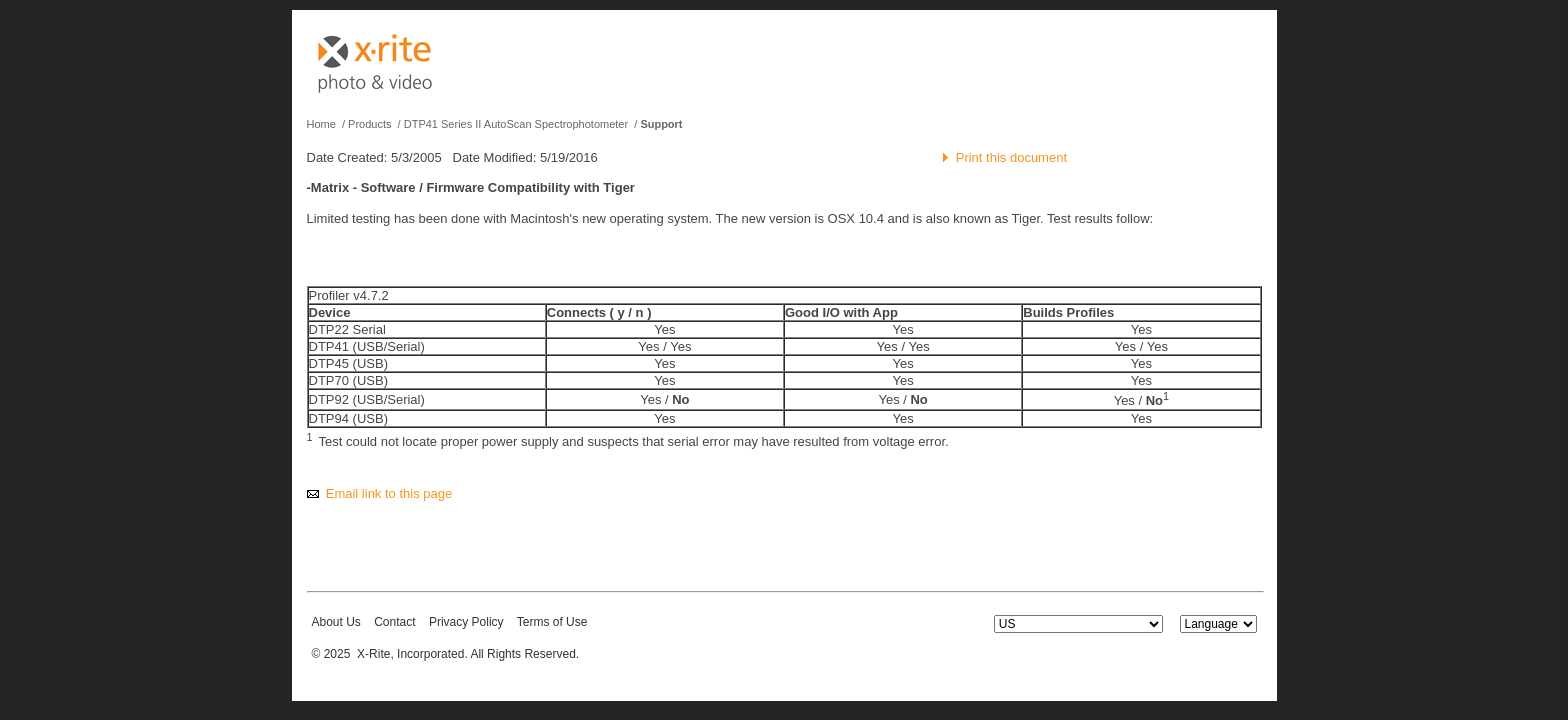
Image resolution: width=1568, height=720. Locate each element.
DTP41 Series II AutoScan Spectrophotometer (516, 124)
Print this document (1011, 157)
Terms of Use (552, 622)
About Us (336, 622)
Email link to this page (389, 493)
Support (661, 124)
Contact (394, 622)
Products (369, 124)
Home (321, 124)
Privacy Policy (466, 622)
